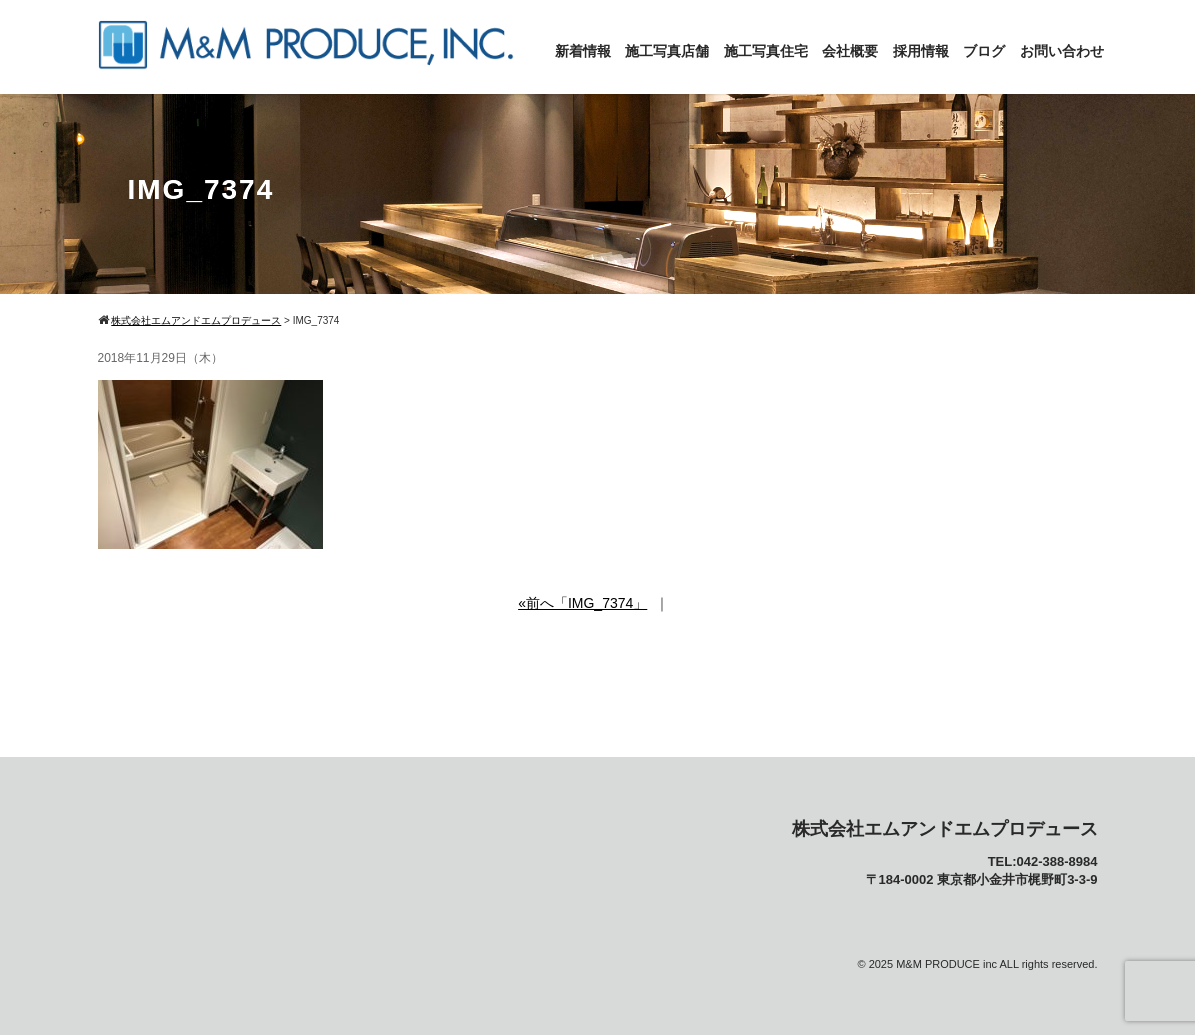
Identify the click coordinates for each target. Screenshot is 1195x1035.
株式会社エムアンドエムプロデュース (945, 829)
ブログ (984, 51)
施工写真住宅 (766, 51)
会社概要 (850, 51)
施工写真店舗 (667, 51)
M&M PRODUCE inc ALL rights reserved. (996, 964)
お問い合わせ (1062, 51)
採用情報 (921, 51)
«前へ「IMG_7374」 (582, 603)
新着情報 (583, 51)
